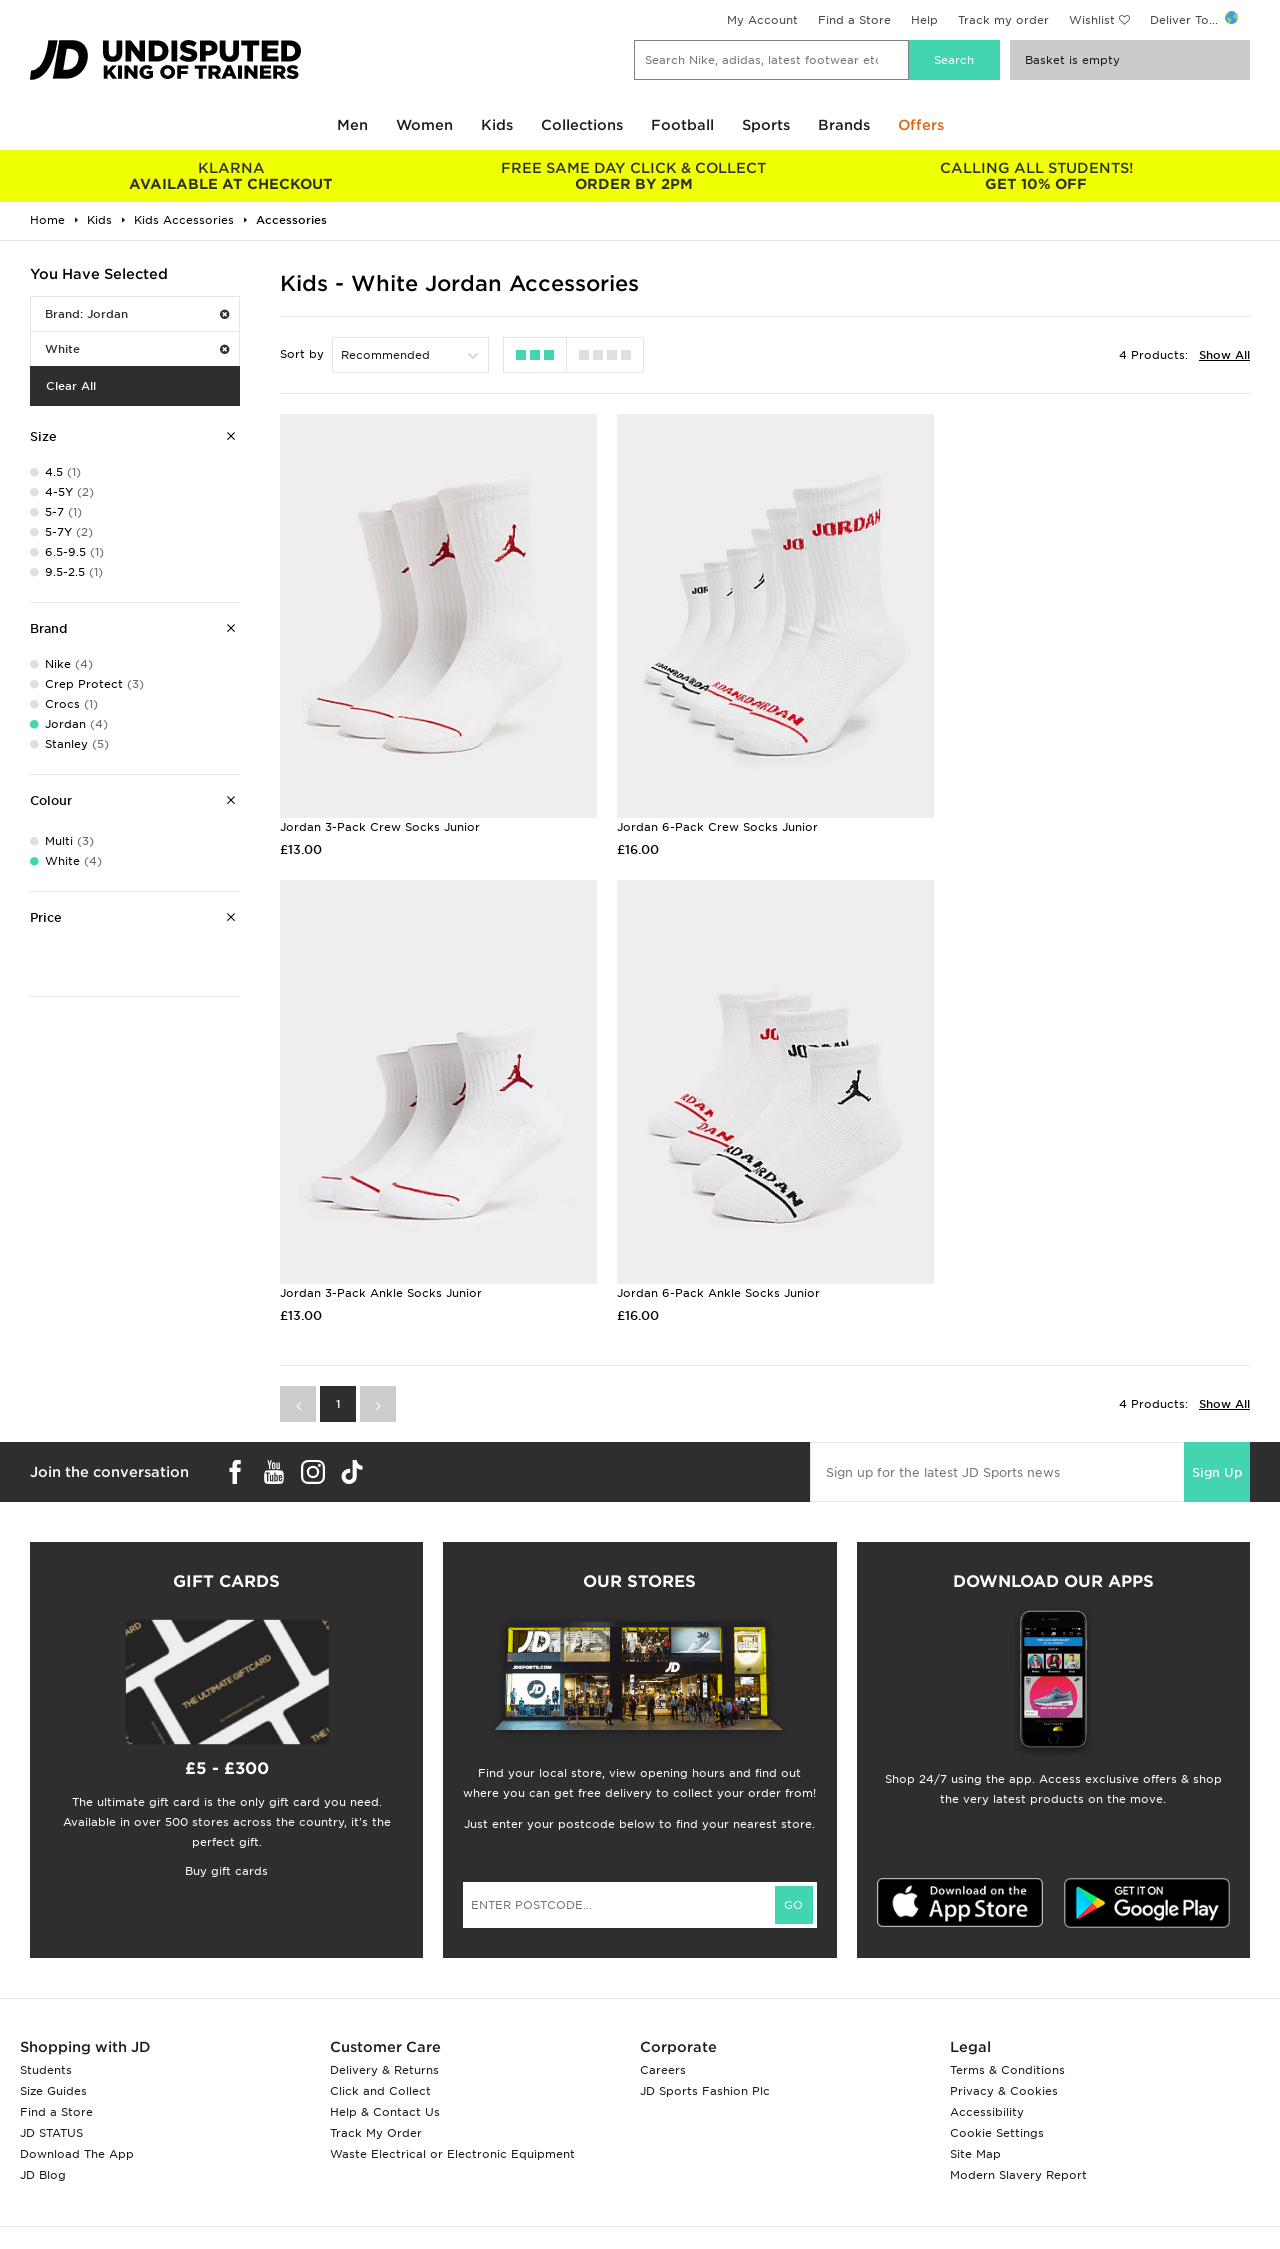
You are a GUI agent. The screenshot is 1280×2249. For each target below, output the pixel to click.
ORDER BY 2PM (634, 176)
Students (46, 2051)
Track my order (1003, 20)
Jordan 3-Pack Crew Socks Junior (380, 818)
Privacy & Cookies (1004, 2072)
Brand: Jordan (137, 314)
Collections (582, 125)
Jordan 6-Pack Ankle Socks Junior (381, 1275)
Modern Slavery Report (1018, 2156)
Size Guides (53, 2072)
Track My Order (376, 2114)
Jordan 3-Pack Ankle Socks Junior (1040, 818)
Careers (663, 2051)
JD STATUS (51, 2114)
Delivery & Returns (384, 2051)
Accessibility (987, 2093)
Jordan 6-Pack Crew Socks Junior (710, 818)
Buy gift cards (226, 1852)
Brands (844, 125)
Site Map (975, 2135)
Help (924, 20)
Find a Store (854, 20)
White (137, 349)
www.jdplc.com (265, 2235)
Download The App (77, 2135)
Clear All (71, 386)
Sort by (302, 354)
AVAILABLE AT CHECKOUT (231, 176)
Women (424, 125)
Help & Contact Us (385, 2093)
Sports (766, 125)
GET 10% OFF (1036, 176)
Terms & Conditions (1007, 2051)
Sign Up (1217, 1453)
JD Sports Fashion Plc (705, 2072)
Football (682, 125)
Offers (921, 125)
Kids (497, 125)
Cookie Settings (997, 2114)
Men (352, 125)
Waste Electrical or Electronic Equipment (452, 2135)
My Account (762, 20)
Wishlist (1092, 20)
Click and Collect (380, 2072)
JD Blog (43, 2156)
